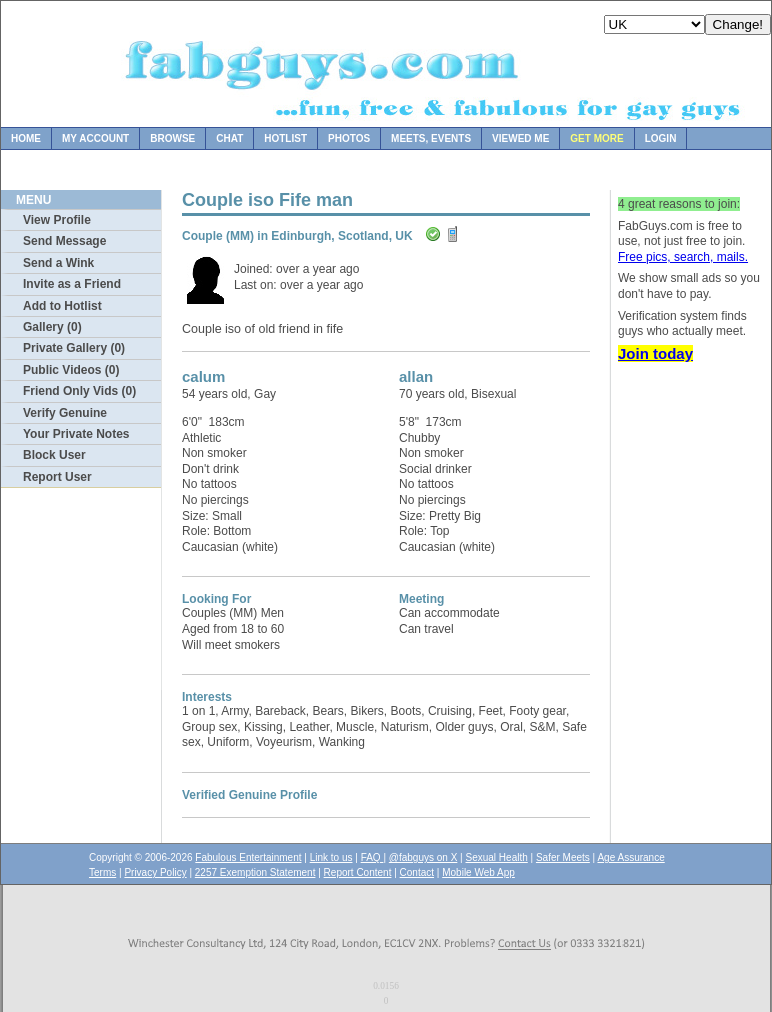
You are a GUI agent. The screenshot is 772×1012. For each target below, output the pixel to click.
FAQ (372, 857)
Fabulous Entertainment (248, 857)
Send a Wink (58, 263)
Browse (172, 138)
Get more (596, 138)
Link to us (331, 857)
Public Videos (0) (71, 370)
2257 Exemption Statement (255, 872)
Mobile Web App (478, 872)
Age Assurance (630, 857)
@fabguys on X (423, 857)
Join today (655, 353)
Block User (54, 455)
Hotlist (285, 138)
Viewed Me (520, 138)
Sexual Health (497, 857)
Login (661, 138)
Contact (417, 872)
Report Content (358, 872)
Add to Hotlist (62, 306)
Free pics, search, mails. (683, 257)
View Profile (57, 220)
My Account (95, 138)
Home (26, 138)
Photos (349, 138)
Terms (102, 872)
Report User (57, 477)
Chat (229, 138)
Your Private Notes (76, 434)
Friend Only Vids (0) (79, 391)
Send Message (64, 241)
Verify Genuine (65, 413)
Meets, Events (431, 138)
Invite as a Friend (72, 284)
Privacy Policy (155, 872)
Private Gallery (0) (74, 348)
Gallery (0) (52, 327)
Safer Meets (563, 857)
